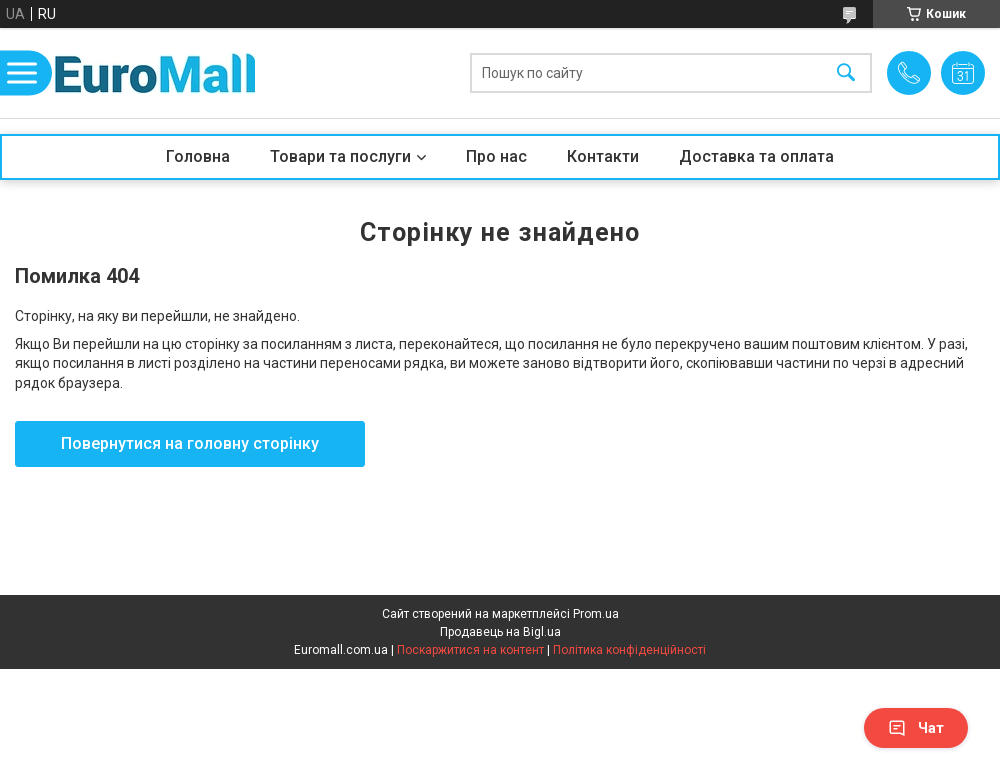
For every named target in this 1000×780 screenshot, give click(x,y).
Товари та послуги (340, 156)
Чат (916, 728)
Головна (198, 156)
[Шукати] (846, 73)
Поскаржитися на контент (470, 650)
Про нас (496, 156)
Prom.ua (596, 614)
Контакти (603, 156)
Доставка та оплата (756, 156)
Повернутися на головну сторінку (190, 443)
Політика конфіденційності (629, 650)
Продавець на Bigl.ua (500, 632)
